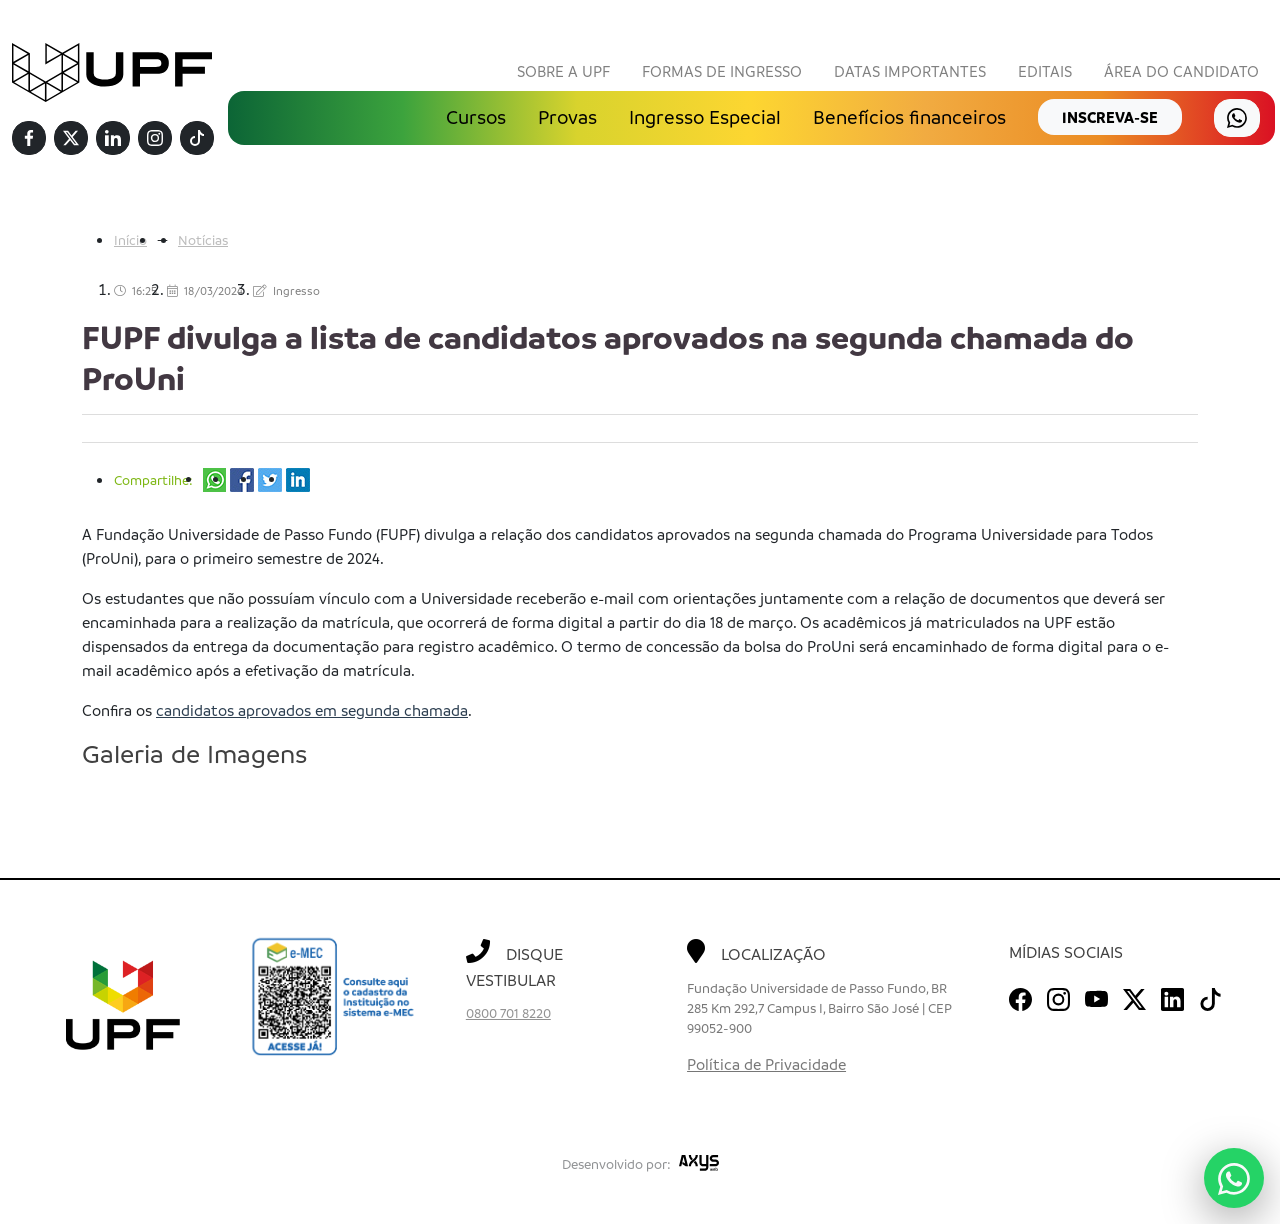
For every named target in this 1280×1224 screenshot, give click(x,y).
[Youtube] (1096, 996)
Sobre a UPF (563, 71)
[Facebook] (29, 139)
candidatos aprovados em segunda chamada (312, 711)
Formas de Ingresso (722, 71)
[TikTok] (197, 139)
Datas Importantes (910, 71)
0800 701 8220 (508, 1013)
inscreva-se (1110, 117)
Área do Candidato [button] (1181, 71)
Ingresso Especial (705, 117)
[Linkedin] (113, 139)
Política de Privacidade (766, 1064)
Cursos (476, 117)
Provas (567, 117)
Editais (1045, 71)
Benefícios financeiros (909, 117)
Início (130, 240)
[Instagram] (155, 139)
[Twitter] (71, 139)
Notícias (203, 240)
